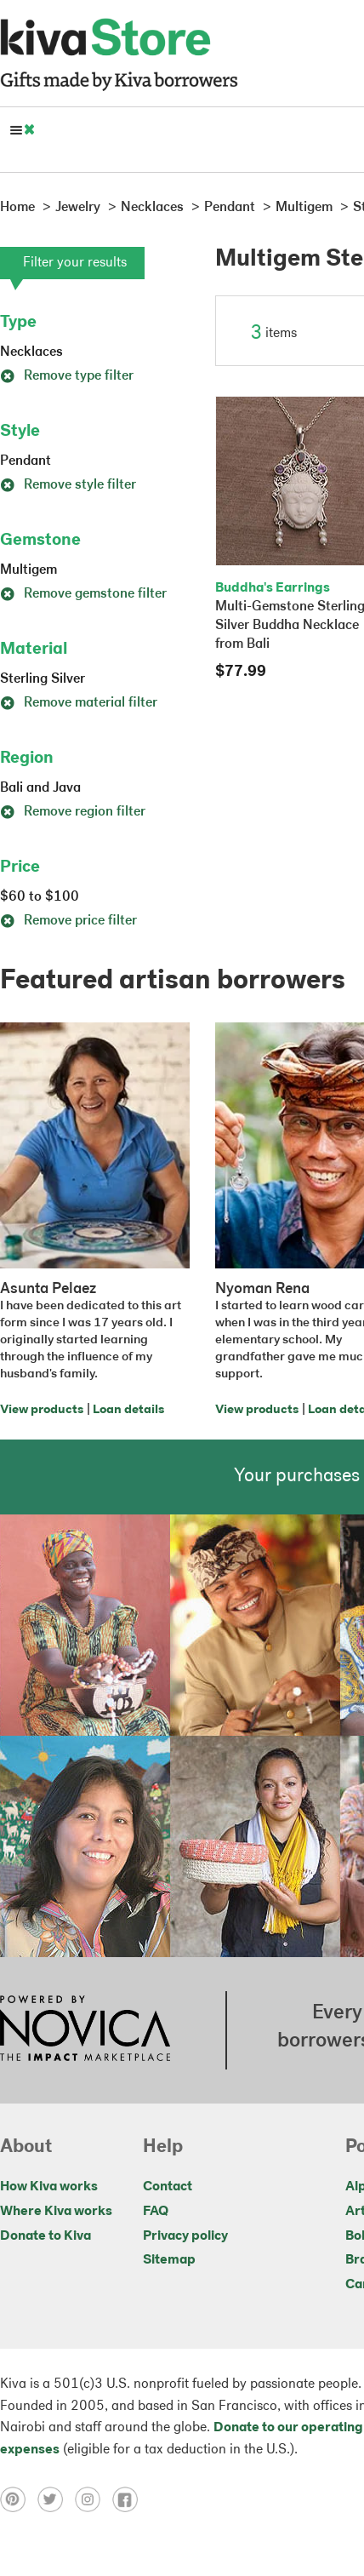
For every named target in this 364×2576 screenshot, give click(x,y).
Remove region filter (72, 812)
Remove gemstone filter (83, 594)
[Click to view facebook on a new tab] (129, 2499)
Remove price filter (68, 921)
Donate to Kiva (45, 2236)
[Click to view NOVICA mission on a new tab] (85, 2030)
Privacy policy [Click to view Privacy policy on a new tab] (185, 2236)
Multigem (28, 570)
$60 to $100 (39, 897)
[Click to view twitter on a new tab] (56, 2499)
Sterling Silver (42, 679)
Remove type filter (67, 376)
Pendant (25, 461)
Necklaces (31, 352)
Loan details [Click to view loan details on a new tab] (128, 1410)
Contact (167, 2187)
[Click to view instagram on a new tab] (93, 2499)
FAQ (155, 2211)
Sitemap (169, 2260)
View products (41, 1410)
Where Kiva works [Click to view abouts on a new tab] (56, 2211)
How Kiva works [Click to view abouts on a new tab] (49, 2187)
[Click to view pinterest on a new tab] (18, 2499)
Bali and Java (40, 788)
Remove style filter (68, 485)
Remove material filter (78, 703)
